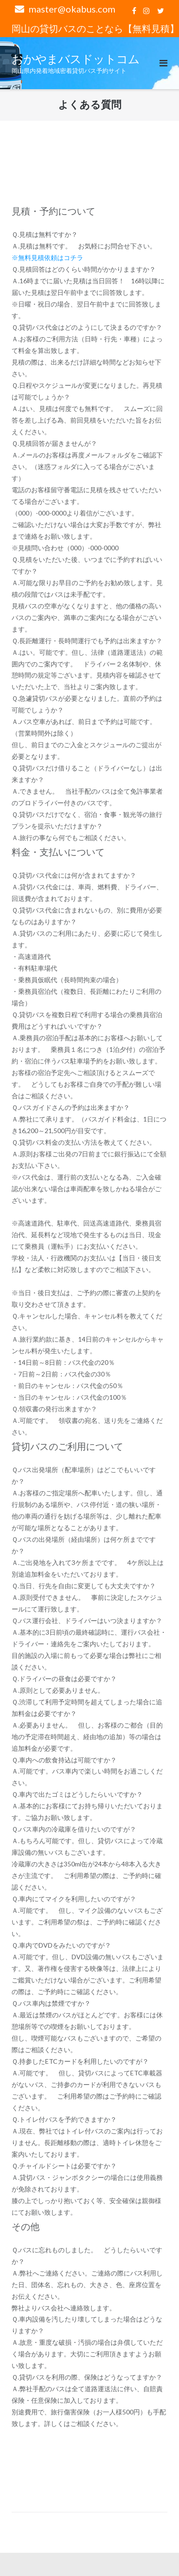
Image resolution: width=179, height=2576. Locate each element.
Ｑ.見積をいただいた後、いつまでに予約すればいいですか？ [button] (87, 565)
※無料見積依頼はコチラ (47, 257)
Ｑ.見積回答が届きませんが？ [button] (54, 443)
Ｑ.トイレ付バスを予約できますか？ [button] (64, 2119)
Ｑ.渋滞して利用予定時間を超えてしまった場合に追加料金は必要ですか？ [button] (87, 1707)
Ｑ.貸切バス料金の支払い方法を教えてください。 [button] (84, 1142)
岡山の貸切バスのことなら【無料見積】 (95, 28)
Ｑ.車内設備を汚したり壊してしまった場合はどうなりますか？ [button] (87, 2325)
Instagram (146, 11)
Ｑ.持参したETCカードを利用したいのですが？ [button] (80, 2061)
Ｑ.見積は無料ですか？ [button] (45, 234)
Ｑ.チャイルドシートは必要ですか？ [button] (64, 2166)
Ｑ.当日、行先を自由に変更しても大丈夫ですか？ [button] (84, 1586)
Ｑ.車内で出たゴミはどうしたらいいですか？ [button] (77, 1794)
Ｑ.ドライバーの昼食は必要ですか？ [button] (64, 1679)
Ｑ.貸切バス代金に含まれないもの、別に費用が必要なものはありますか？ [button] (87, 916)
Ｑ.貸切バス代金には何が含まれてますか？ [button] (74, 875)
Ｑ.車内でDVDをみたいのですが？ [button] (61, 1945)
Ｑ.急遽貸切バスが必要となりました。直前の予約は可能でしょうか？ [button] (87, 704)
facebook (134, 11)
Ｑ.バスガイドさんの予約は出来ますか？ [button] (71, 1107)
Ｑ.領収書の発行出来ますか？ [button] (54, 1409)
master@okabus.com (72, 8)
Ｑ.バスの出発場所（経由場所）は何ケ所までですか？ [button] (84, 1545)
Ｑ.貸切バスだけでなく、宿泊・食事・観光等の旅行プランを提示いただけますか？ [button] (87, 820)
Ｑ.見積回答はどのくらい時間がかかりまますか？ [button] (84, 269)
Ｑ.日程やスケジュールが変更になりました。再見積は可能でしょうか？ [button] (87, 391)
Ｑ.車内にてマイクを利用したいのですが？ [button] (74, 1899)
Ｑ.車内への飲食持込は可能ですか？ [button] (64, 1760)
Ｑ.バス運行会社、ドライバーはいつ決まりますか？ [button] (87, 1620)
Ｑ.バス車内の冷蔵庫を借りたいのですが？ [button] (74, 1829)
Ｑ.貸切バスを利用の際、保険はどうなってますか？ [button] (87, 2377)
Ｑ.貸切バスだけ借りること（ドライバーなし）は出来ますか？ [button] (87, 773)
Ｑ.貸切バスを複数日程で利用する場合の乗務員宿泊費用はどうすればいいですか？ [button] (87, 1020)
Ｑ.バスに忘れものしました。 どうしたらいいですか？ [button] (87, 2255)
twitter (160, 11)
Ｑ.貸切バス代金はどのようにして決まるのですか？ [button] (87, 327)
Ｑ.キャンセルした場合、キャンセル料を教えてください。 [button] (87, 1321)
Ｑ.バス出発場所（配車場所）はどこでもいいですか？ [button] (84, 1475)
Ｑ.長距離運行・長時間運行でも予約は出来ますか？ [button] (87, 641)
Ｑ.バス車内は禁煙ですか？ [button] (51, 2003)
